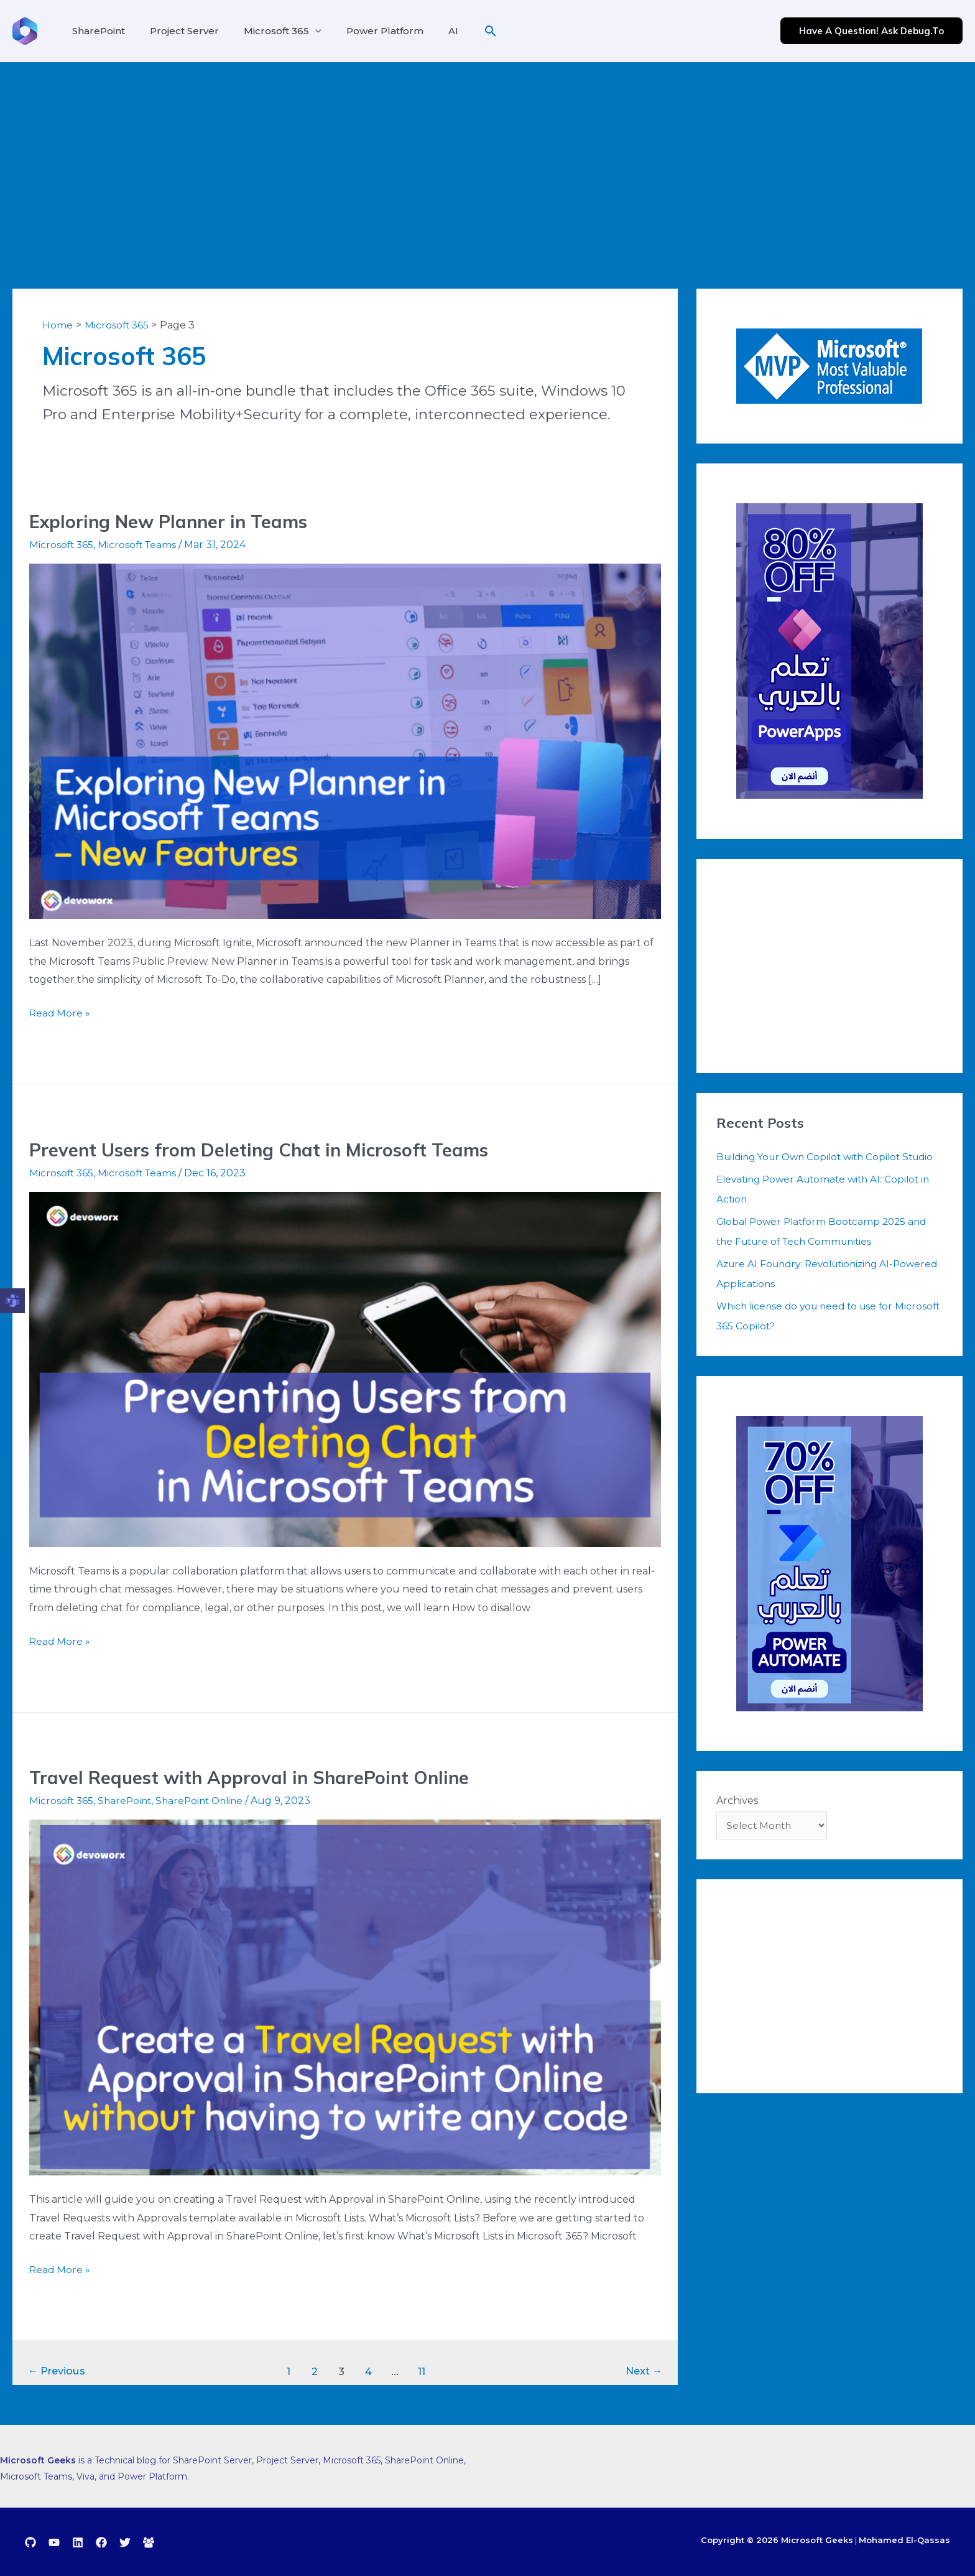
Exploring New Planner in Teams (174, 521)
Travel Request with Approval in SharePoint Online (256, 1777)
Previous (59, 2371)
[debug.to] (148, 2542)
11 (424, 2371)
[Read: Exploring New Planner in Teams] (345, 740)
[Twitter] (125, 2542)
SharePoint (96, 31)
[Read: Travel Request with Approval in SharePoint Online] (345, 1996)
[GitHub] (30, 2542)
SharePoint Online (206, 1800)
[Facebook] (101, 2542)
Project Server (176, 31)
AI (431, 31)
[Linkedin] (77, 2542)
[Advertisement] (487, 155)
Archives (737, 1820)
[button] (465, 31)
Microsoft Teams (139, 545)
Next (642, 2371)
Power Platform (367, 31)
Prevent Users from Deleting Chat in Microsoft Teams (268, 1149)
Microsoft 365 (264, 31)
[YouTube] (54, 2542)
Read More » (60, 1011)
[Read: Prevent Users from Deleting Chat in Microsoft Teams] (345, 1368)
